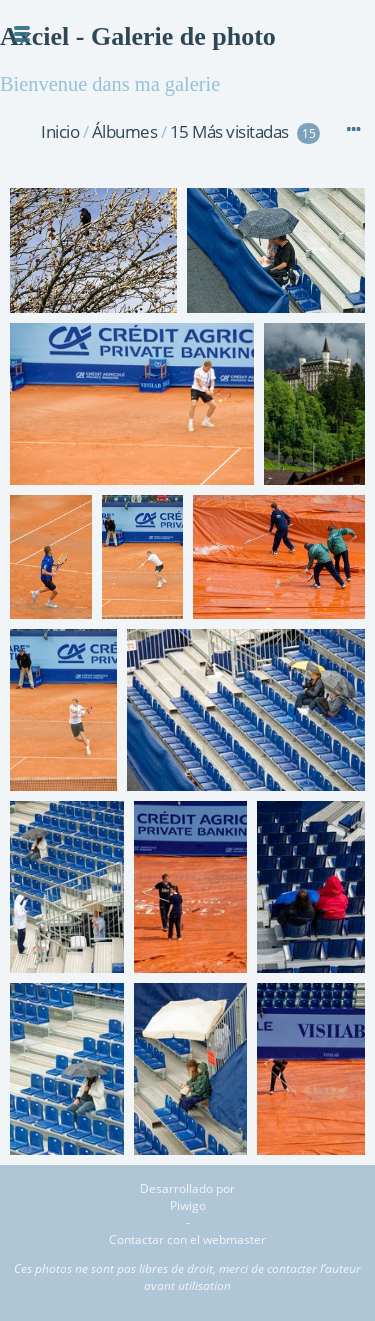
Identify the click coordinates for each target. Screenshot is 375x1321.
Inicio (60, 131)
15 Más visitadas (229, 131)
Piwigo (188, 1205)
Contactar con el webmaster (187, 1239)
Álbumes (125, 131)
